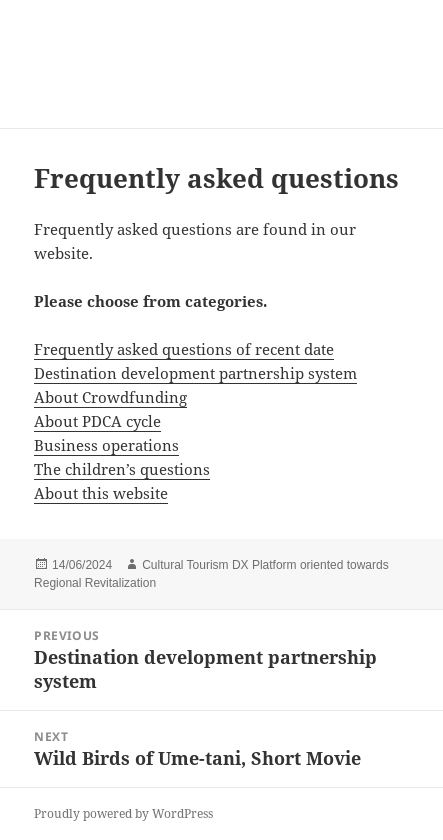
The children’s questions (122, 469)
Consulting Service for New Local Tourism (183, 64)
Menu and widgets (388, 84)
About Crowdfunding (110, 397)
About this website (101, 493)
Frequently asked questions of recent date (184, 349)
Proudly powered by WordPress (123, 813)
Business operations (106, 445)
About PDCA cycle (97, 421)
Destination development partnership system (195, 373)
